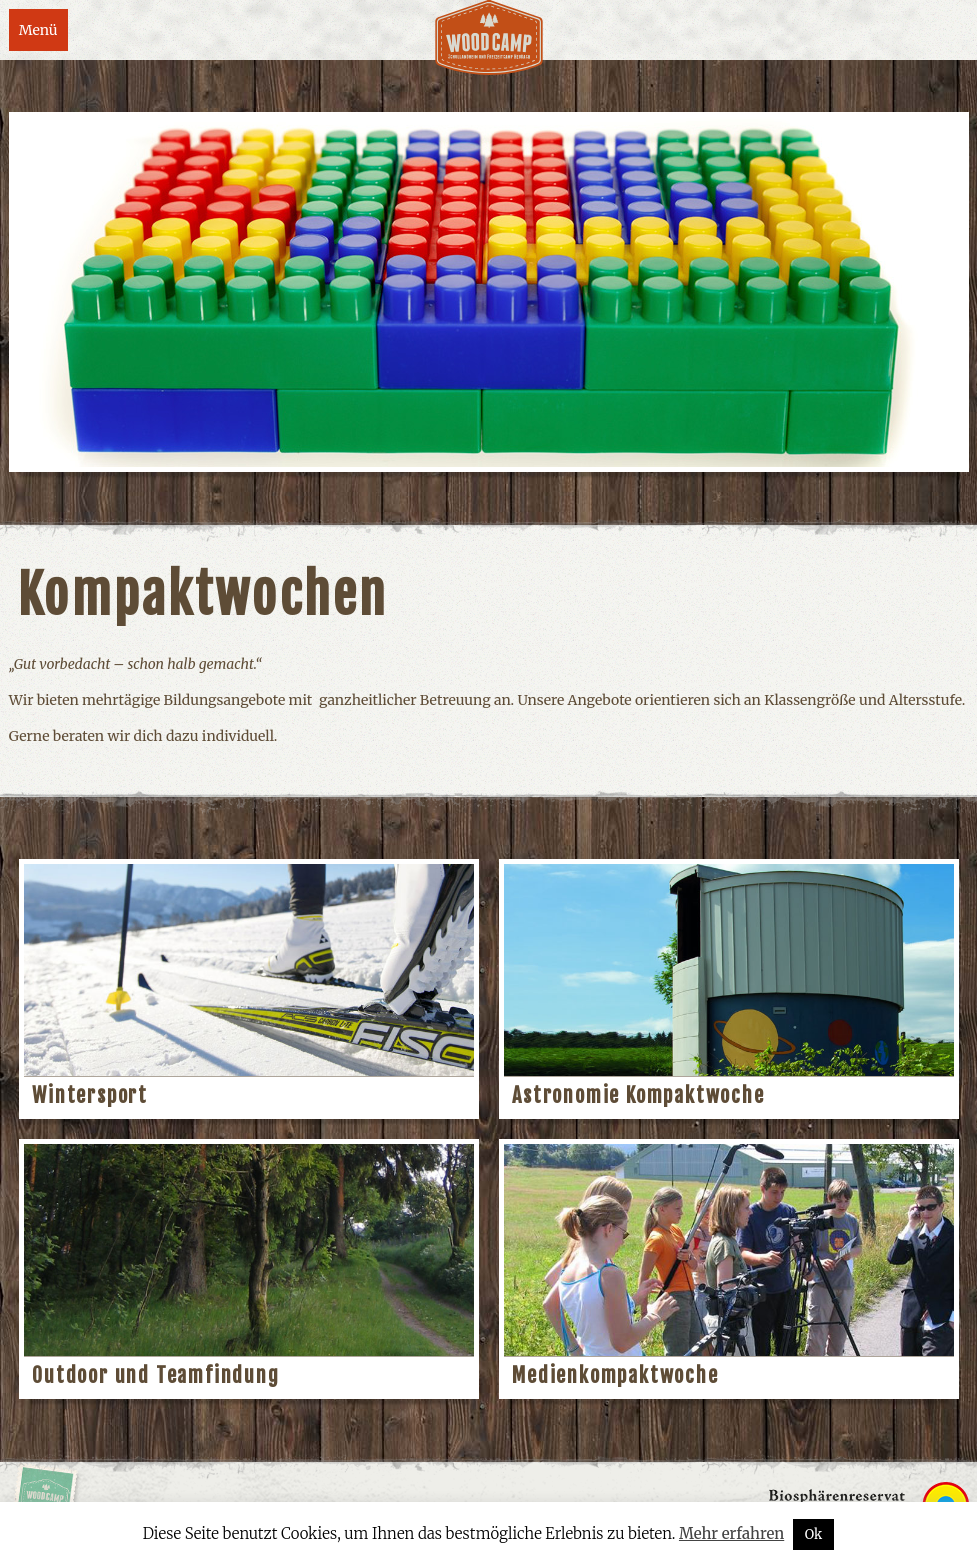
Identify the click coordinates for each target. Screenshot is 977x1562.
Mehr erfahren (731, 1533)
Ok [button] (814, 1534)
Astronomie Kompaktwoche (638, 1095)
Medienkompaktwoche (615, 1375)
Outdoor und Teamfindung (155, 1375)
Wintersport (90, 1095)
